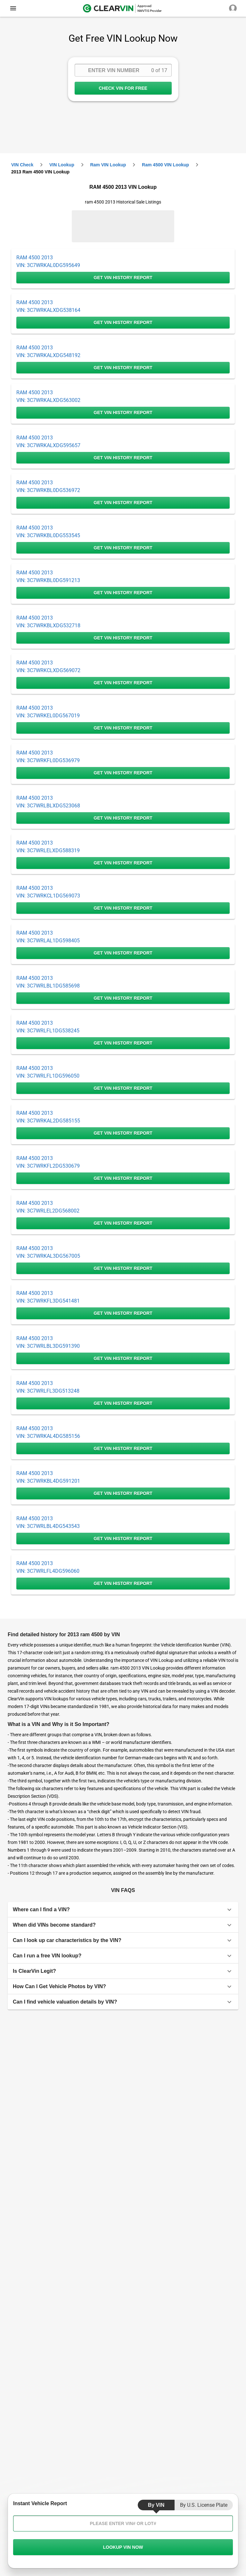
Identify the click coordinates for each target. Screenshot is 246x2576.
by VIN (156, 2505)
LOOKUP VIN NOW (123, 2547)
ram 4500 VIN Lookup (165, 164)
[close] (13, 8)
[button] (123, 1909)
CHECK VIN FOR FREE (123, 88)
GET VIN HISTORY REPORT (123, 278)
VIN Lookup (61, 164)
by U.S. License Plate (203, 2505)
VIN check (22, 164)
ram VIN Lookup (108, 164)
